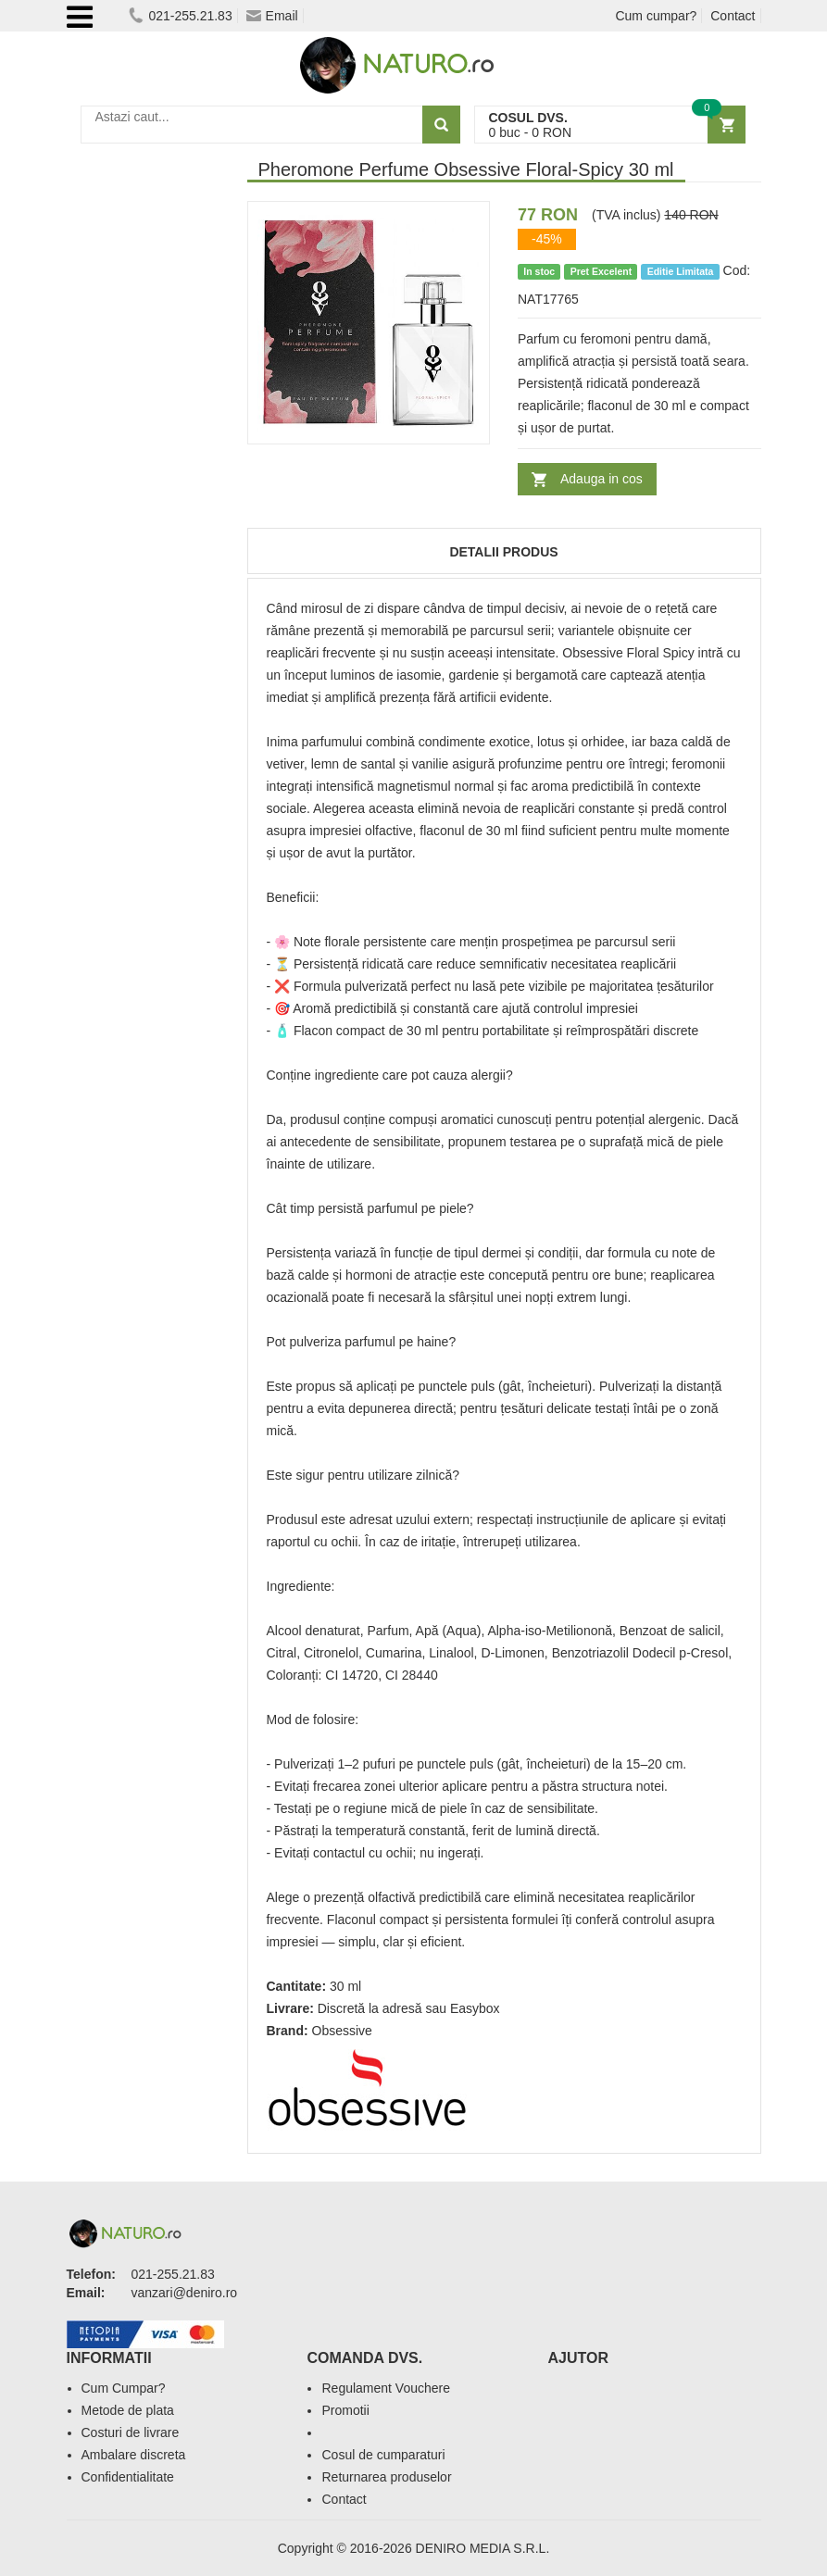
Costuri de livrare (130, 2432)
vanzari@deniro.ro (185, 2292)
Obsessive (342, 2030)
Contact (732, 15)
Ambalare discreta (133, 2454)
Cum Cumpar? (123, 2388)
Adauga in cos (601, 478)
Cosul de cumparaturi (383, 2454)
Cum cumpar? (655, 15)
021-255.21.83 (180, 15)
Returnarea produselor (386, 2477)
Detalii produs (503, 551)
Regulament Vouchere (385, 2388)
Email (272, 15)
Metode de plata (127, 2410)
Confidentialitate (127, 2477)
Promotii (345, 2410)
